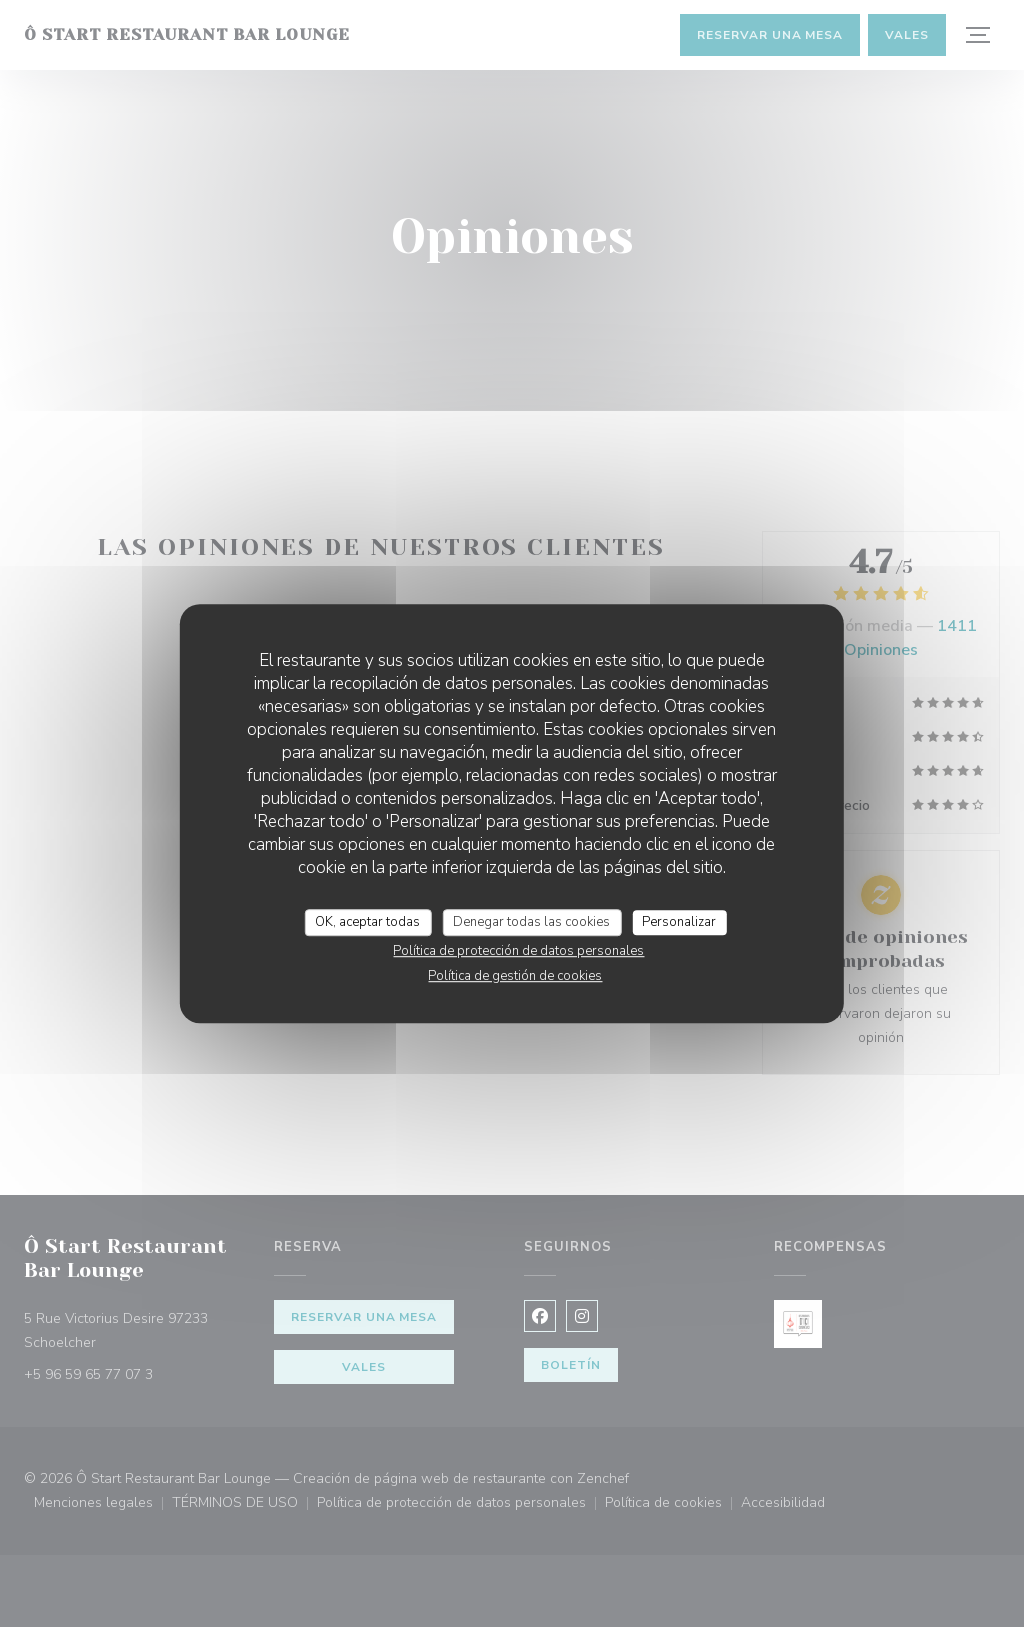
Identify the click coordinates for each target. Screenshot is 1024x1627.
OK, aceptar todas (367, 922)
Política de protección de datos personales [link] (518, 951)
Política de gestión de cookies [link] (515, 976)
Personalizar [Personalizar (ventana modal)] (679, 922)
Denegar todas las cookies (531, 922)
